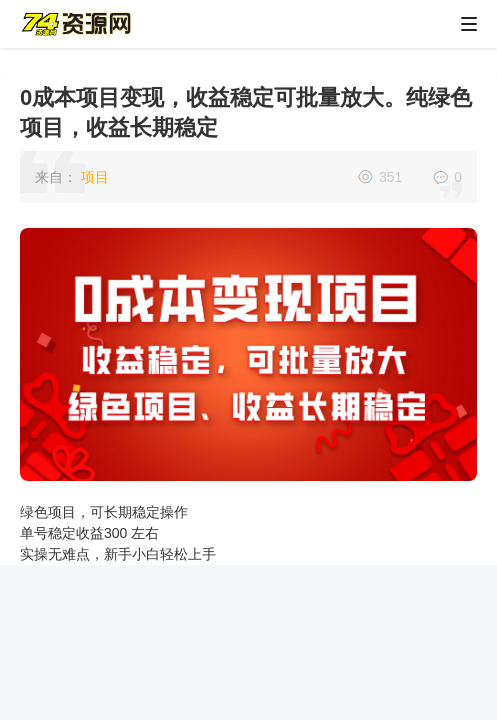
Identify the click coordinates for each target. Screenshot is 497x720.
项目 (95, 177)
